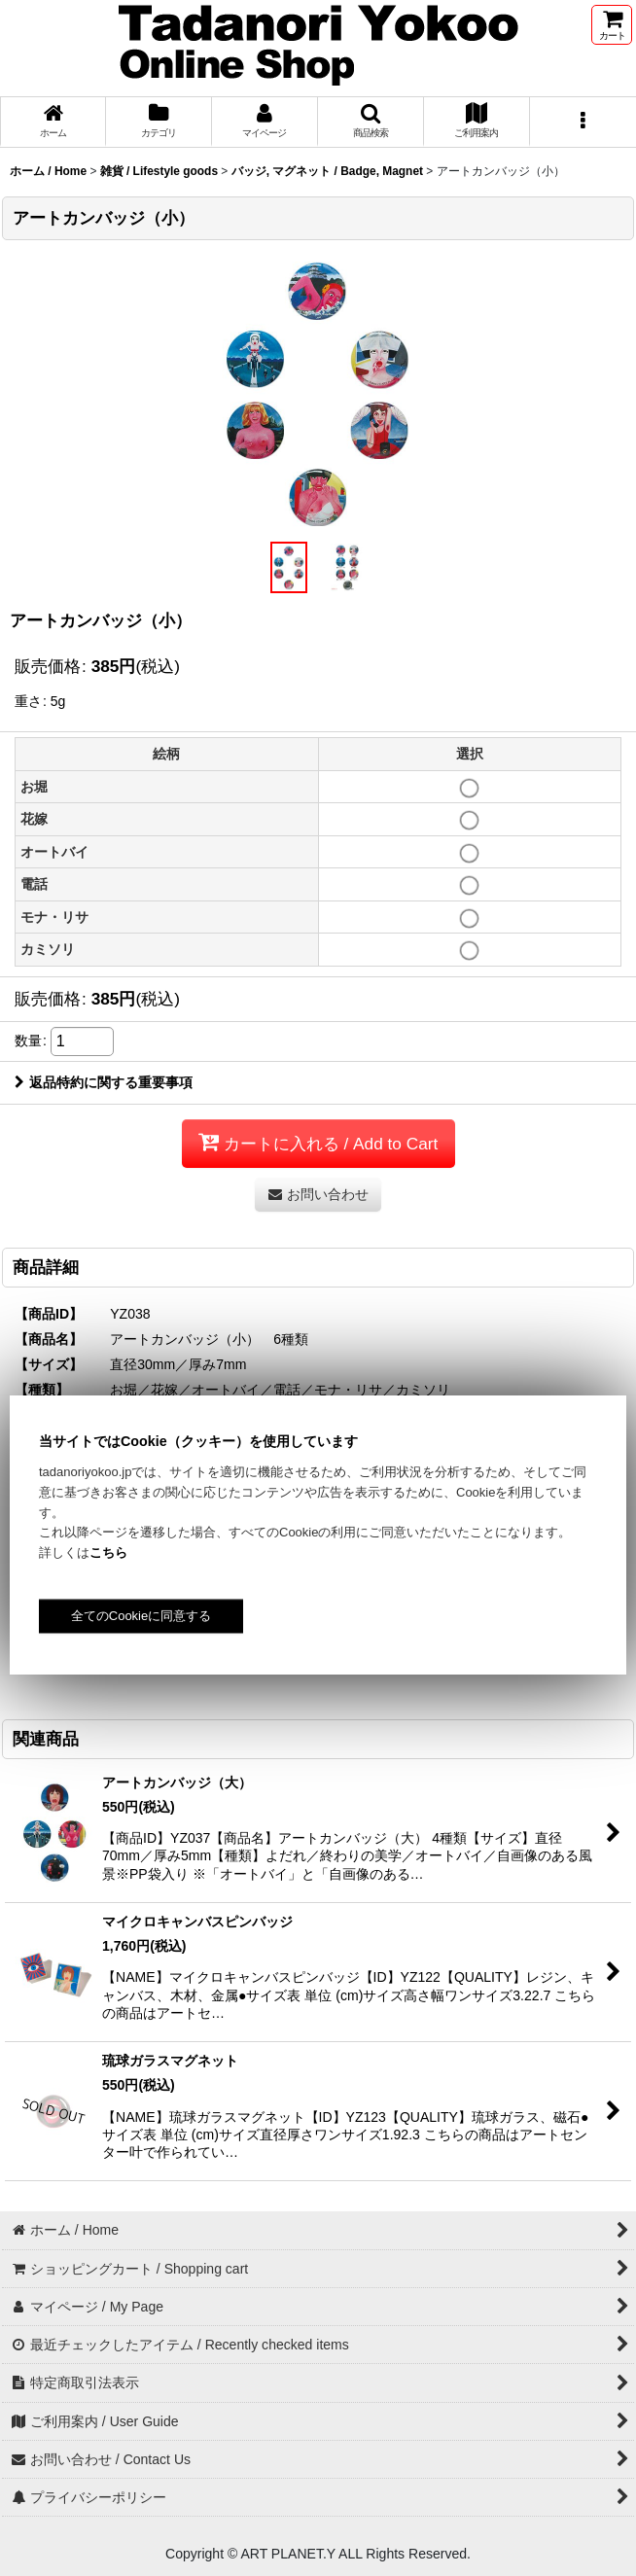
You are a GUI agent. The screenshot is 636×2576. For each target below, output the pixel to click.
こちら (108, 1552)
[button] (371, 122)
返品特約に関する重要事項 (104, 1082)
